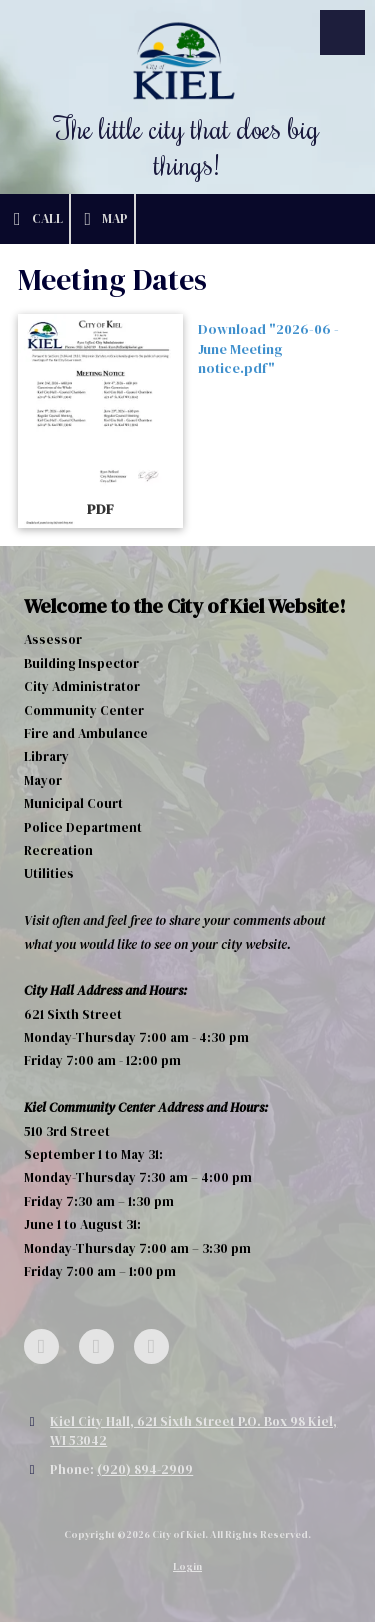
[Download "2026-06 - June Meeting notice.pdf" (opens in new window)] (100, 421)
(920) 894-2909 (145, 1469)
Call (34, 219)
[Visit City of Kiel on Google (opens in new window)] (96, 1346)
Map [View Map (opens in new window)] (103, 219)
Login (187, 1566)
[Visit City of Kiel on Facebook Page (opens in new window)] (41, 1346)
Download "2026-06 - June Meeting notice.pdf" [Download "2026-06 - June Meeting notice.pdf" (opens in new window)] (268, 348)
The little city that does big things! (187, 146)
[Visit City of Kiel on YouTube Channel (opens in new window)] (151, 1346)
